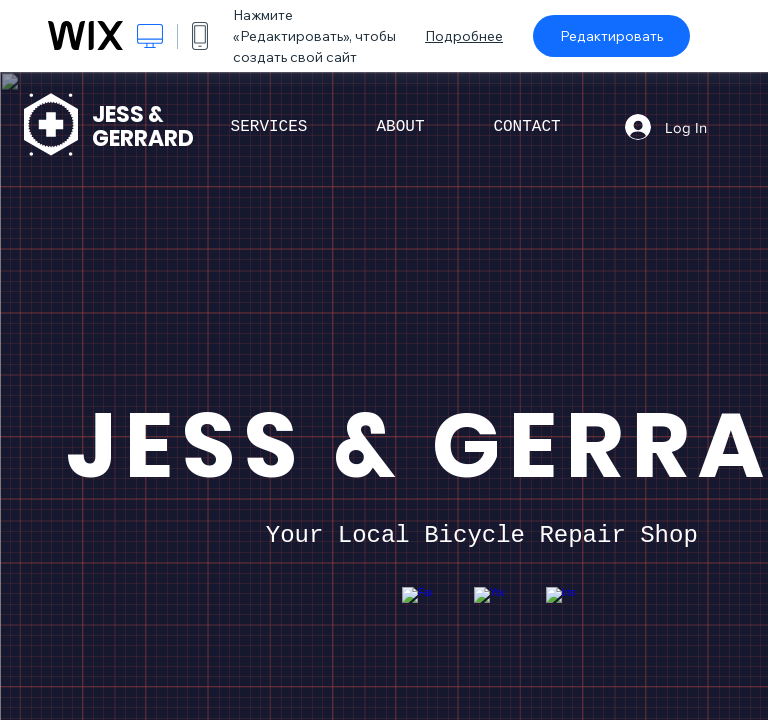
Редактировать (611, 36)
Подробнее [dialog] (464, 36)
